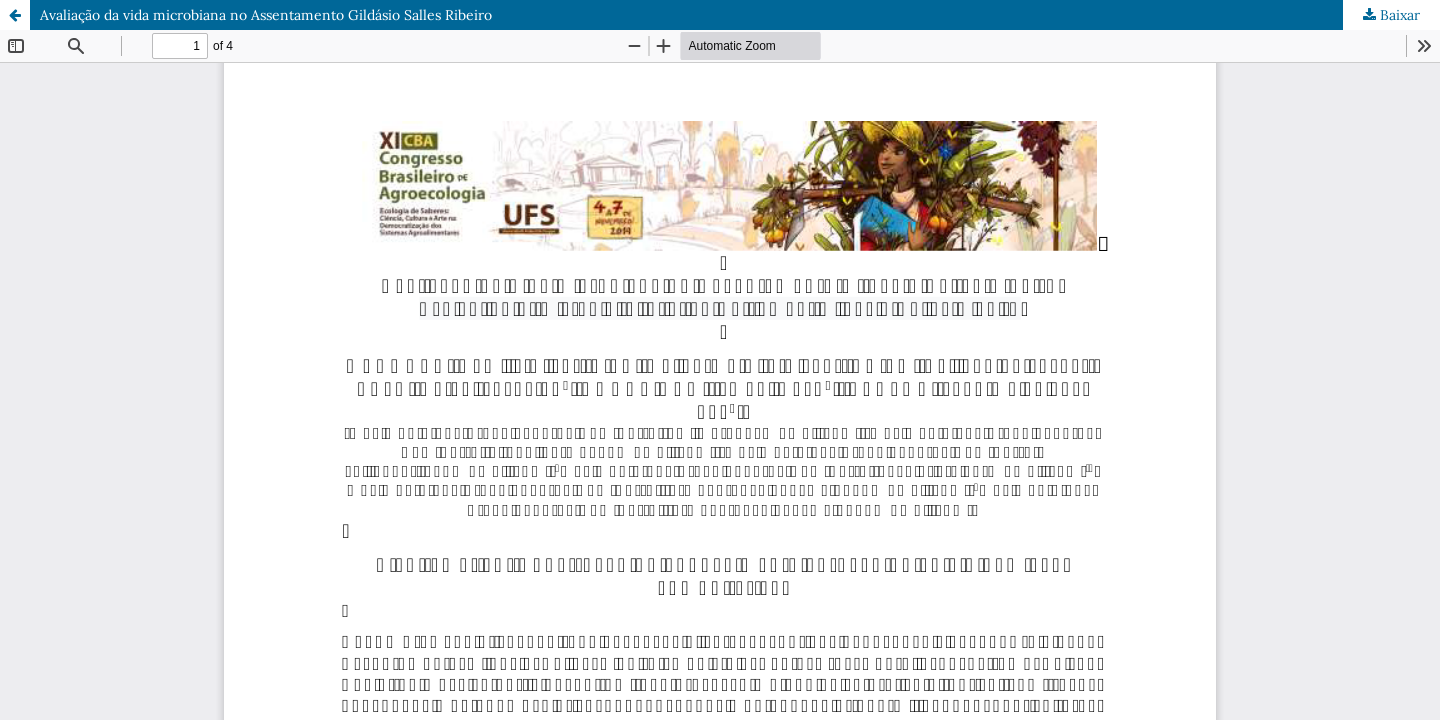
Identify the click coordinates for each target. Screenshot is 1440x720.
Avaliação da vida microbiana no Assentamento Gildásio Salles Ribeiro (266, 15)
